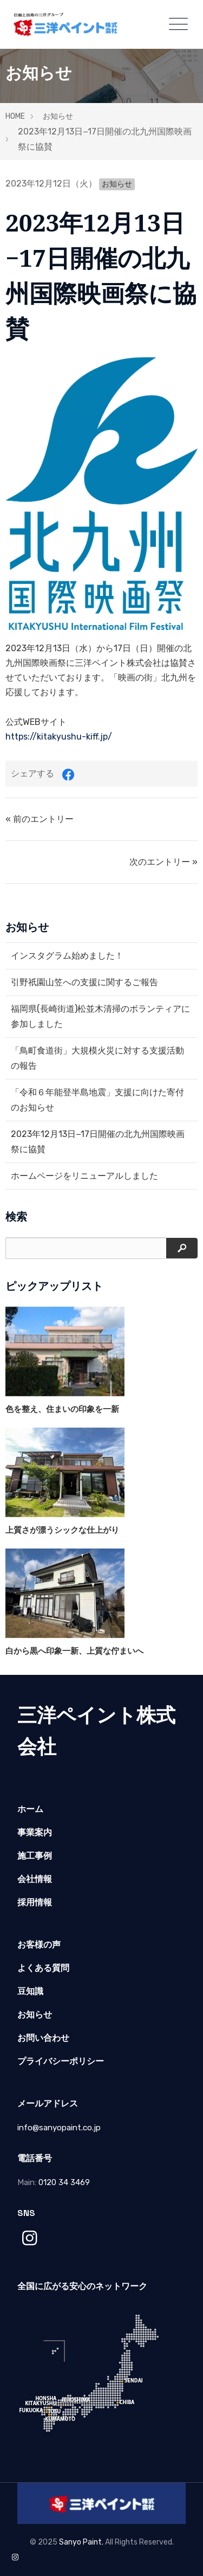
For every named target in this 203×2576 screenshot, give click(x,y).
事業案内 (34, 1832)
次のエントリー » (163, 862)
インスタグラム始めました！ (67, 955)
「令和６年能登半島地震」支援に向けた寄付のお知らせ (97, 1100)
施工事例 (34, 1855)
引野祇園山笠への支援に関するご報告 (84, 982)
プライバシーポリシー (60, 2061)
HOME (15, 116)
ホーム (30, 1809)
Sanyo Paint (80, 2542)
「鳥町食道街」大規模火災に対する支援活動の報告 (97, 1058)
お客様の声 (39, 1944)
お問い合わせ (43, 2038)
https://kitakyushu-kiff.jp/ (58, 736)
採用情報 (34, 1902)
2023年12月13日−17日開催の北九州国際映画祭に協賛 (98, 1141)
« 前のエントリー (39, 819)
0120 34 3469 (64, 2182)
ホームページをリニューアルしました (84, 1176)
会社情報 (34, 1879)
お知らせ (58, 116)
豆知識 (30, 1991)
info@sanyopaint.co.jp (59, 2127)
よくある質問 (43, 1968)
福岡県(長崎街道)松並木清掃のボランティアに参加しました (100, 1016)
